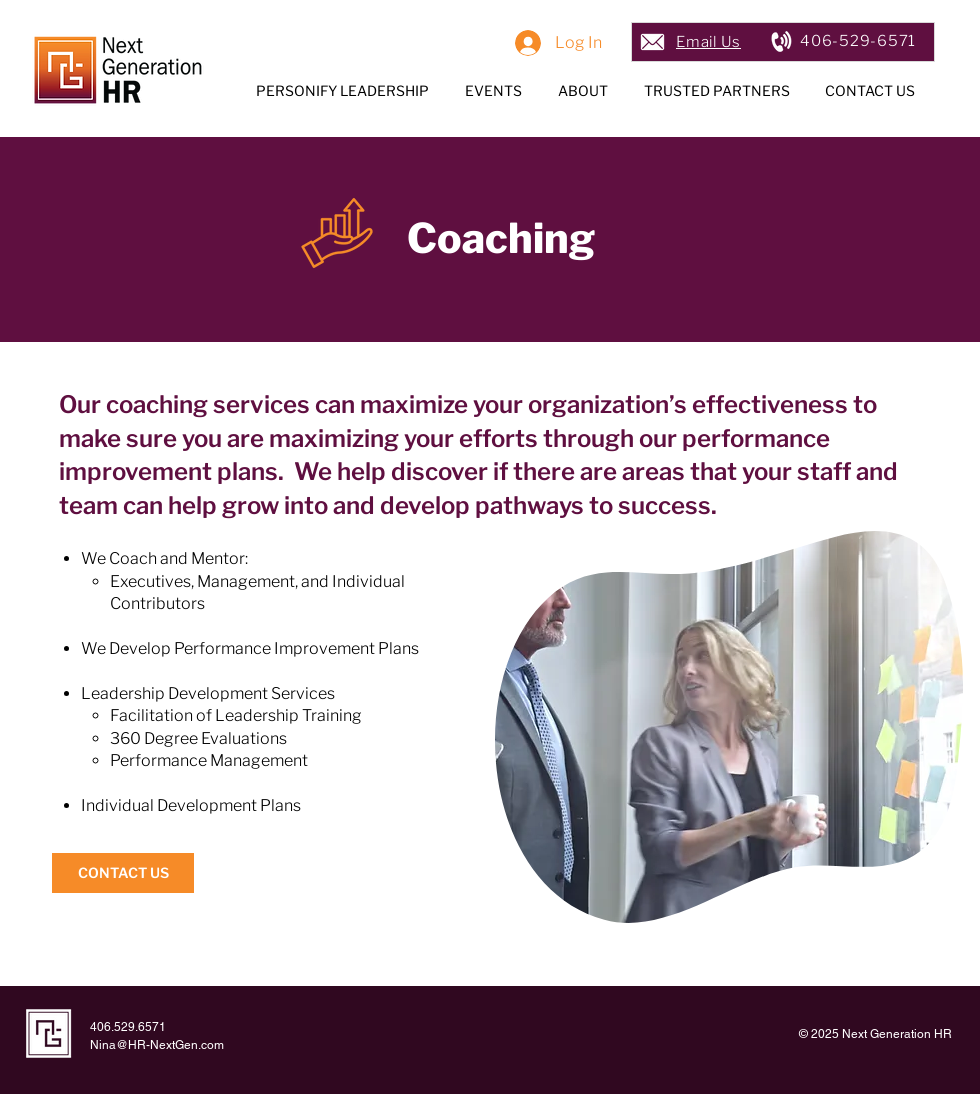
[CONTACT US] (123, 873)
